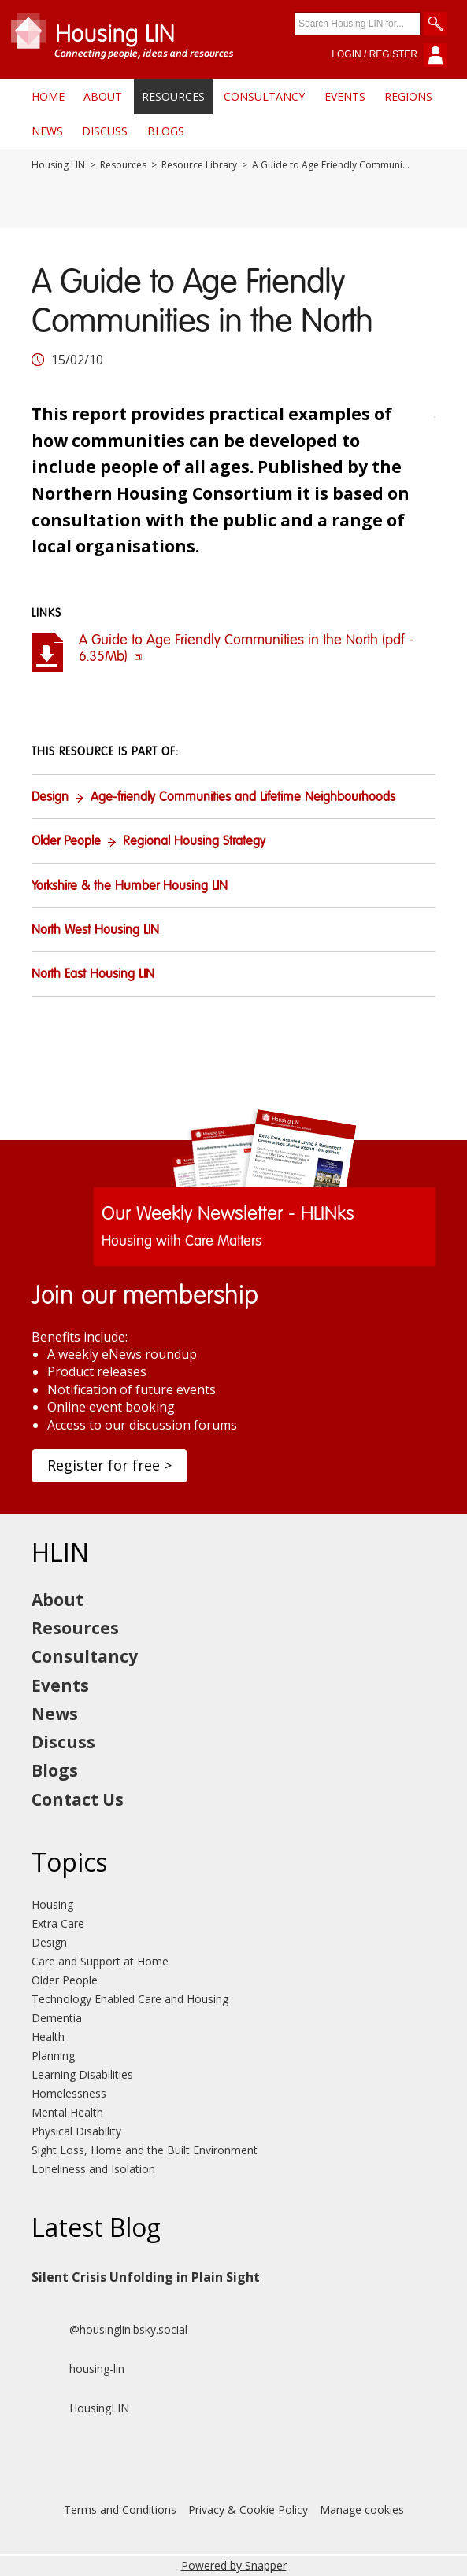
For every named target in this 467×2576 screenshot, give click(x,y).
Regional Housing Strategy (194, 842)
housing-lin (78, 2369)
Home (48, 96)
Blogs (165, 131)
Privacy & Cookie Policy (248, 2509)
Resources (173, 96)
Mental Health (67, 2112)
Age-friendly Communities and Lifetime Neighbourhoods (243, 798)
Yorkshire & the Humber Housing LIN (130, 886)
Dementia (57, 2017)
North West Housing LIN (95, 930)
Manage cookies (362, 2509)
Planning (53, 2055)
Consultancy (264, 96)
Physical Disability (76, 2131)
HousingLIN (80, 2408)
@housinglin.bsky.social (109, 2330)
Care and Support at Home (100, 1961)
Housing (52, 1904)
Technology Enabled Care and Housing (130, 1998)
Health (48, 2036)
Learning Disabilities (82, 2074)
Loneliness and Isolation (93, 2168)
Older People (66, 842)
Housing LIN (58, 165)
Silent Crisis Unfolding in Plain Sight (146, 2277)
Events (344, 96)
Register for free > (109, 1465)
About (102, 96)
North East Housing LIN (93, 975)
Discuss (105, 131)
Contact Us (78, 1799)
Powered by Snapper (234, 2565)
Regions (408, 96)
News (47, 131)
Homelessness (69, 2093)
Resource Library (199, 165)
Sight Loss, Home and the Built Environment (145, 2149)
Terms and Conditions (120, 2509)
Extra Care (58, 1923)
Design (50, 798)
